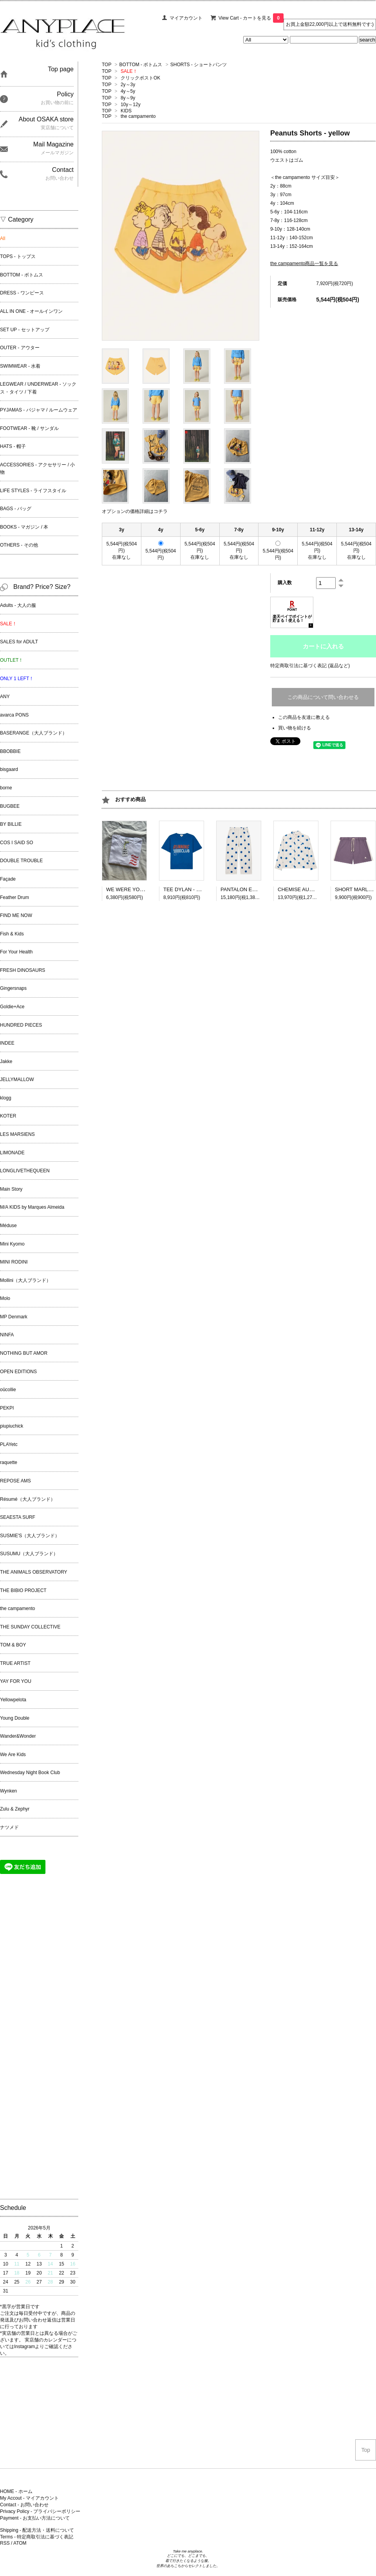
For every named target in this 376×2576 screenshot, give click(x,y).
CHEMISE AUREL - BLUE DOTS (315, 889)
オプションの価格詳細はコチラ (135, 511)
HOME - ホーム (16, 2491)
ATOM (20, 2543)
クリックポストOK (140, 78)
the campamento (138, 116)
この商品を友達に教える (304, 717)
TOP (106, 64)
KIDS (126, 111)
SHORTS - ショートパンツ (198, 64)
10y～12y (131, 104)
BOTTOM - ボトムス (141, 64)
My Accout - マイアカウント (29, 2498)
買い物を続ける (294, 728)
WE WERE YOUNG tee (132, 889)
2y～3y (128, 84)
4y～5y (128, 91)
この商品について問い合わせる (323, 697)
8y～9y (128, 98)
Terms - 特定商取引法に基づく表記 (36, 2537)
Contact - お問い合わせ (24, 2504)
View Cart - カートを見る (251, 18)
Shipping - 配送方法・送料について (37, 2530)
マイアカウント (186, 18)
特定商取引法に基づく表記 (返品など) (310, 665)
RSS (5, 2543)
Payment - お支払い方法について (35, 2518)
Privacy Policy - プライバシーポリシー (40, 2511)
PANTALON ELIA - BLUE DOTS (257, 889)
